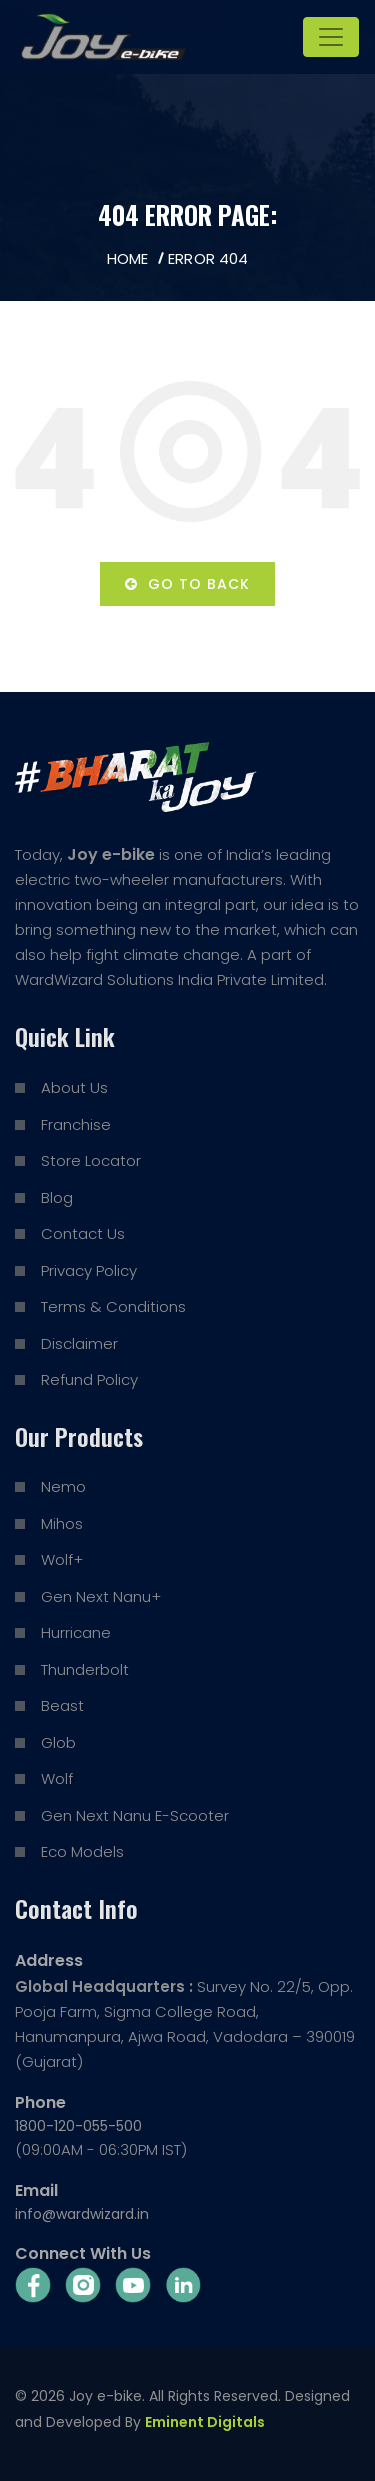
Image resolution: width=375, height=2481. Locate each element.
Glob (58, 1742)
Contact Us (83, 1233)
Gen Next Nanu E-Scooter (135, 1815)
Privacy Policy (89, 1270)
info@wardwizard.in (82, 2214)
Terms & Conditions (113, 1306)
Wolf (57, 1778)
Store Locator (91, 1160)
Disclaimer (79, 1343)
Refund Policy (89, 1379)
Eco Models (82, 1851)
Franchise (76, 1124)
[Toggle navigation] (331, 37)
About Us (74, 1087)
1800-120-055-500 (78, 2126)
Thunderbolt (85, 1669)
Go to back (187, 584)
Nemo (63, 1486)
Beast (62, 1705)
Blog (57, 1197)
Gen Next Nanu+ (101, 1596)
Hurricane (76, 1632)
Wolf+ (62, 1559)
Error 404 (208, 258)
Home (127, 258)
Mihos (62, 1523)
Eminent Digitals (205, 2422)
